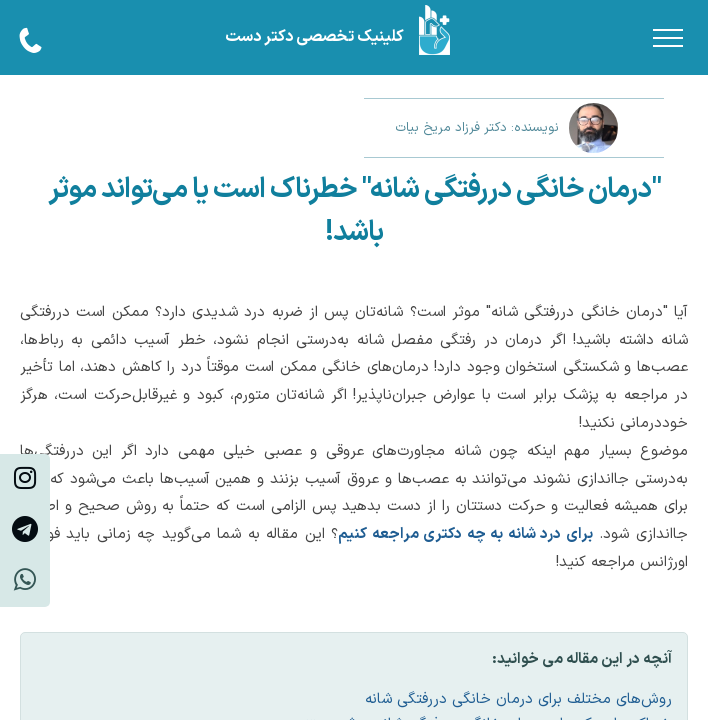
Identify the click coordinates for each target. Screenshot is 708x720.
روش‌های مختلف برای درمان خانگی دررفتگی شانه (518, 699)
